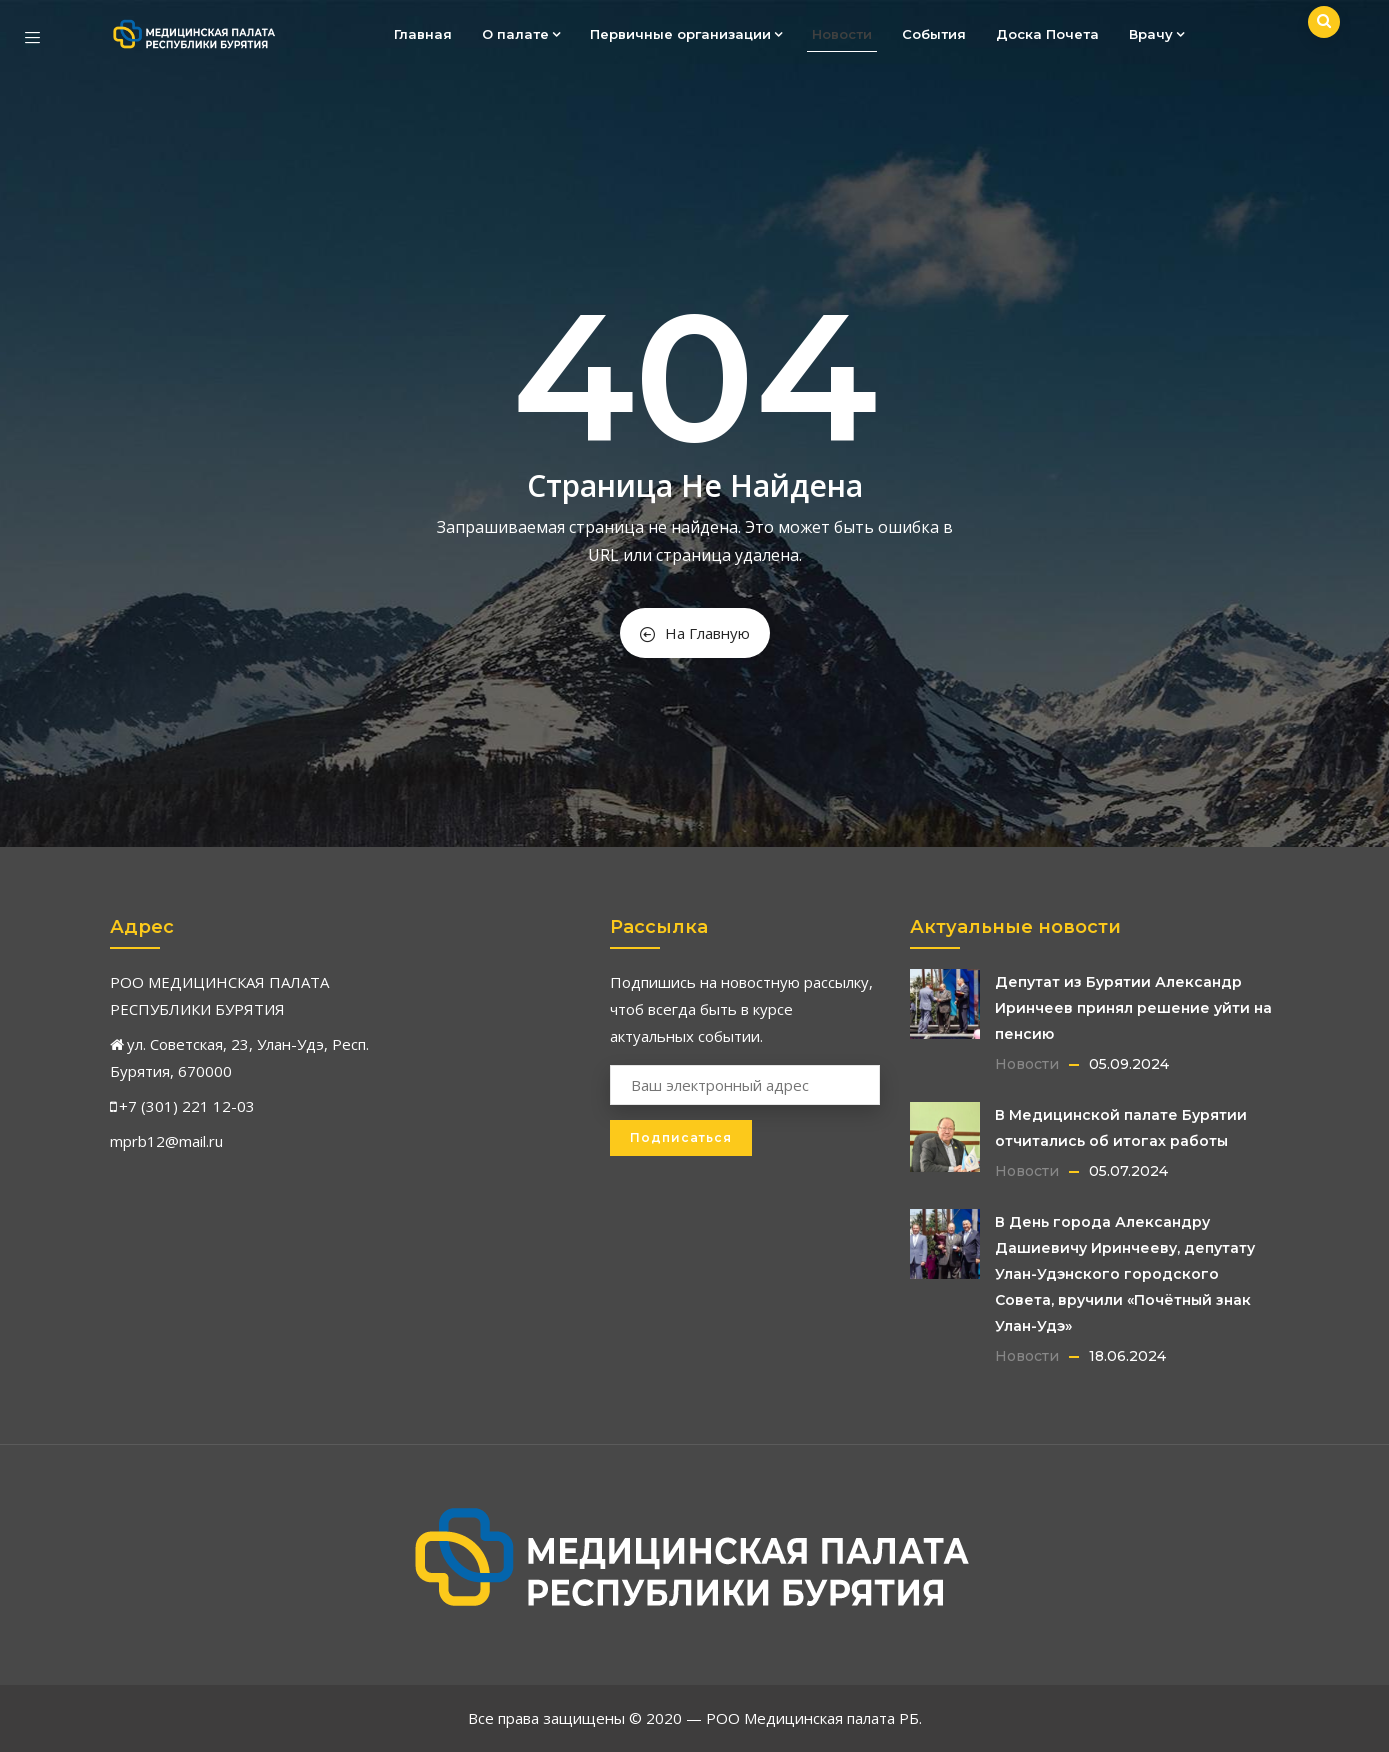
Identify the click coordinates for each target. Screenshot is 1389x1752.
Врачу (1156, 34)
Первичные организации (686, 34)
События (934, 34)
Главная (423, 34)
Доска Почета (1047, 34)
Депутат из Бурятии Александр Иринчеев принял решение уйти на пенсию (1133, 1008)
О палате (521, 34)
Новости (842, 34)
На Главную (695, 633)
